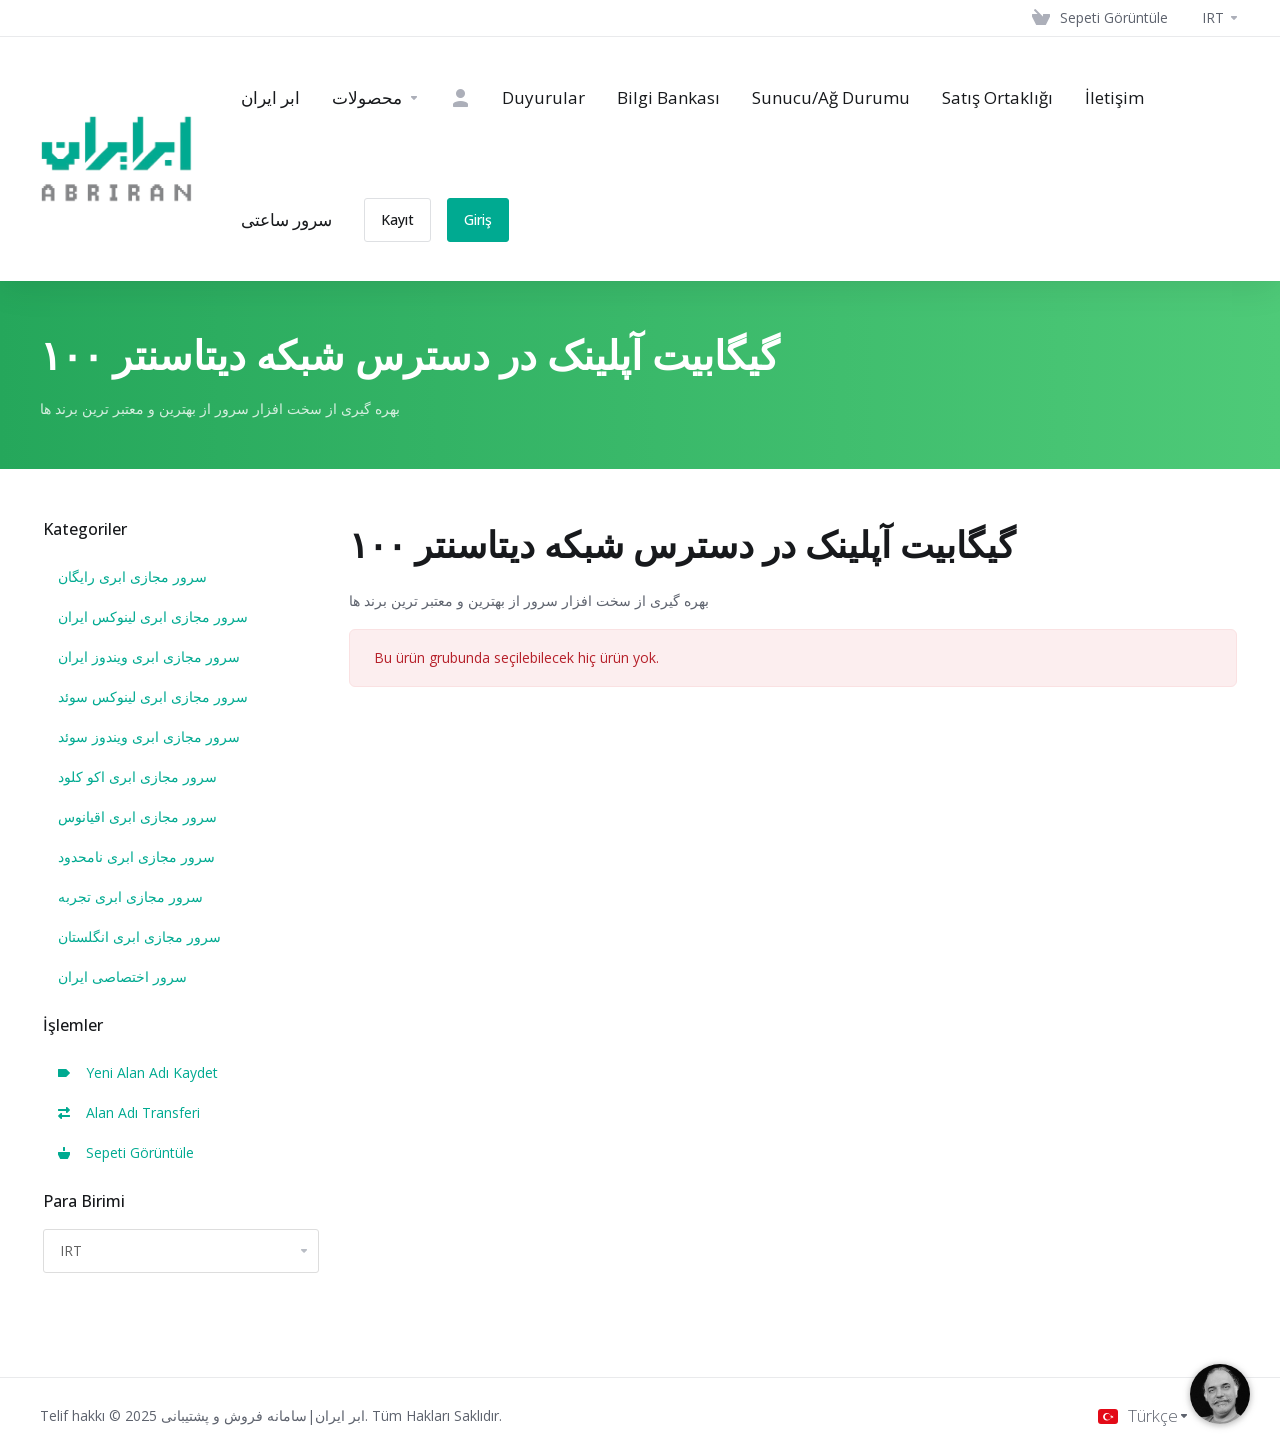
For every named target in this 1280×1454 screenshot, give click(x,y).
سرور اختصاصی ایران (122, 976)
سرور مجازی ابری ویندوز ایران (149, 656)
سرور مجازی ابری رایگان (132, 576)
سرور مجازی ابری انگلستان (139, 936)
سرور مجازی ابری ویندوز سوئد (149, 736)
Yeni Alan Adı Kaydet (138, 1072)
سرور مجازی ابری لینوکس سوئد (153, 696)
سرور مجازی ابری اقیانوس (137, 816)
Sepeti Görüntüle (126, 1152)
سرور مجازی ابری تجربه (130, 896)
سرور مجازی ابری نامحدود (136, 856)
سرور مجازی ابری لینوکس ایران (153, 616)
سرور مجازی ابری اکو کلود (137, 776)
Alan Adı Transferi (129, 1112)
